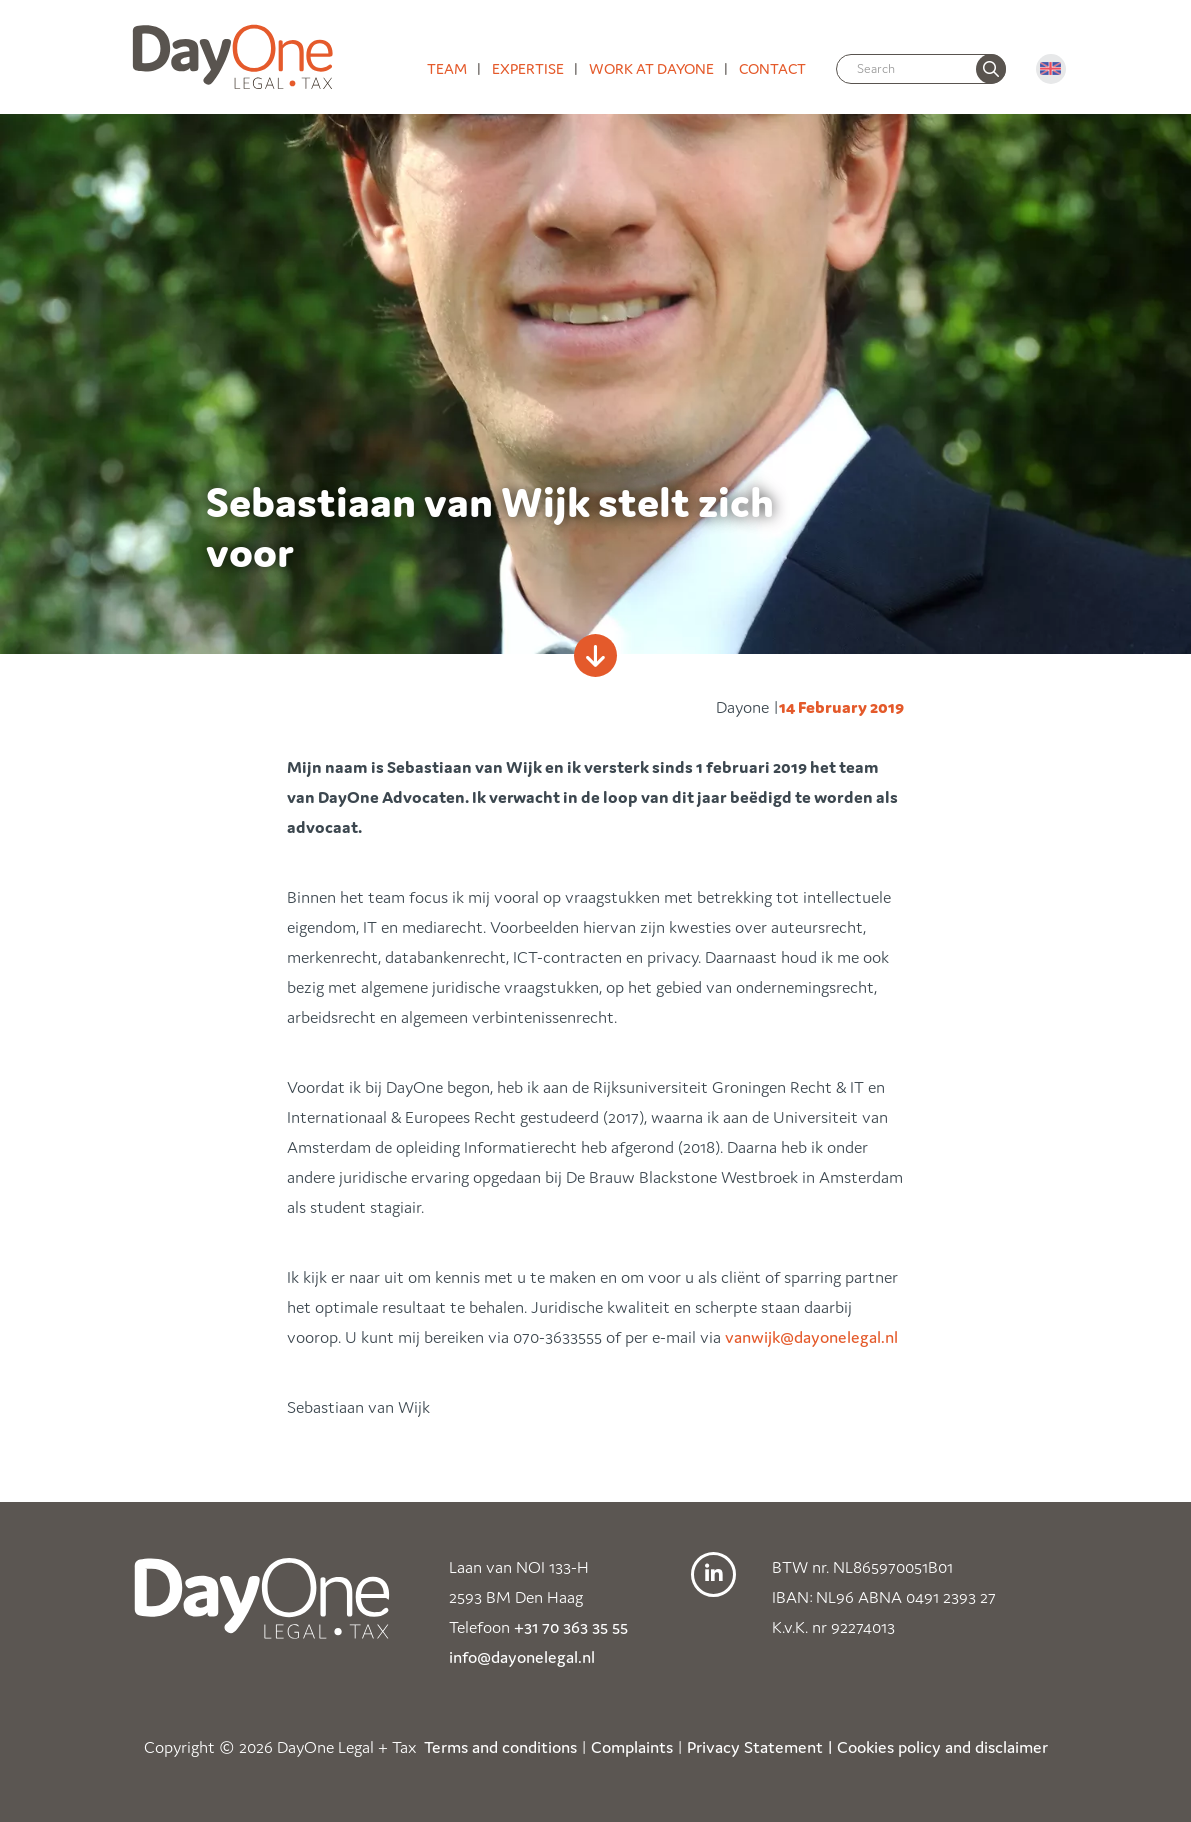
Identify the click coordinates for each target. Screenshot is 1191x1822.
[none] (991, 69)
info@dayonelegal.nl (522, 1657)
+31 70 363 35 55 (571, 1627)
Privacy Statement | (760, 1747)
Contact (772, 68)
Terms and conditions (500, 1747)
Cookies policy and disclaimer (942, 1747)
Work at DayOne (651, 68)
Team (447, 68)
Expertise (528, 68)
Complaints (632, 1747)
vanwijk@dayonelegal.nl (811, 1337)
